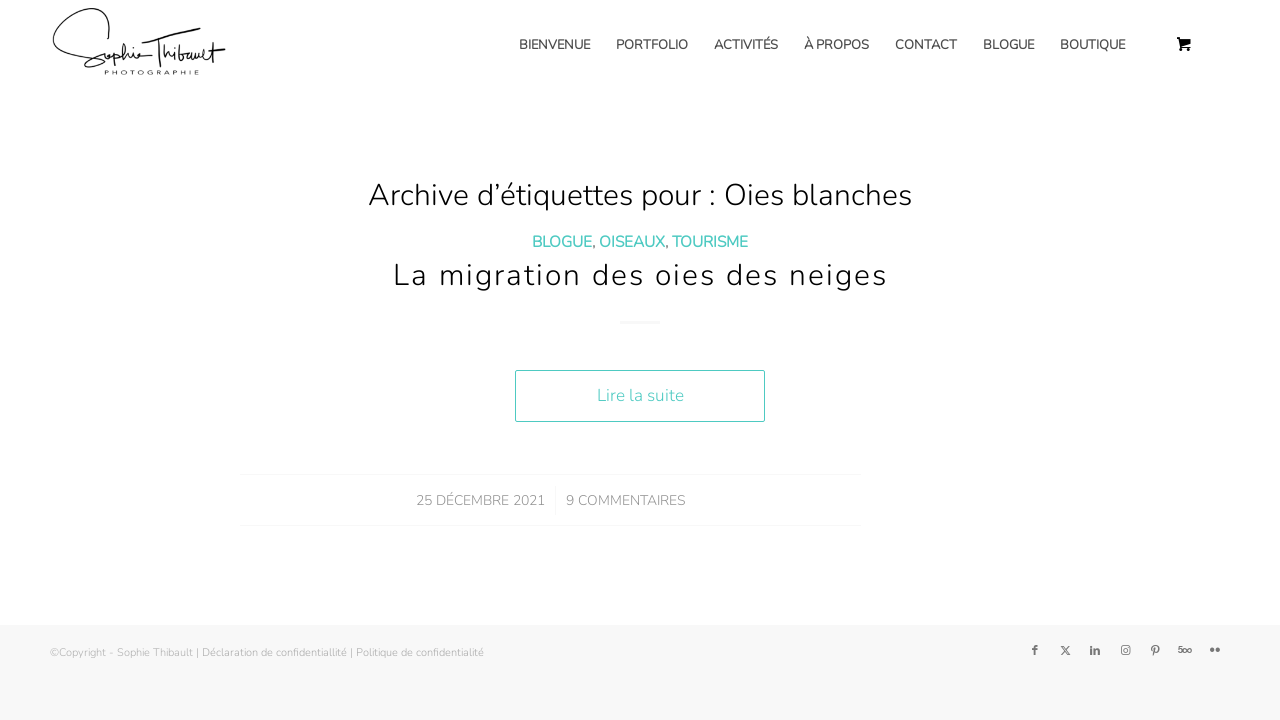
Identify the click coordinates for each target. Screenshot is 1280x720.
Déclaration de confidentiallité (274, 652)
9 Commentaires (625, 500)
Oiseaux (632, 241)
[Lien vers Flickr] (1215, 651)
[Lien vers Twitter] (1065, 651)
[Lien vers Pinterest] (1155, 651)
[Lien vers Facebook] (1035, 651)
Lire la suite (640, 395)
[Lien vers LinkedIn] (1095, 651)
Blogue (562, 241)
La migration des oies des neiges (640, 275)
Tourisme (710, 241)
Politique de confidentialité (420, 652)
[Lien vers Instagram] (1125, 651)
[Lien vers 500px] (1185, 651)
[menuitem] (554, 45)
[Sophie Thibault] (138, 45)
